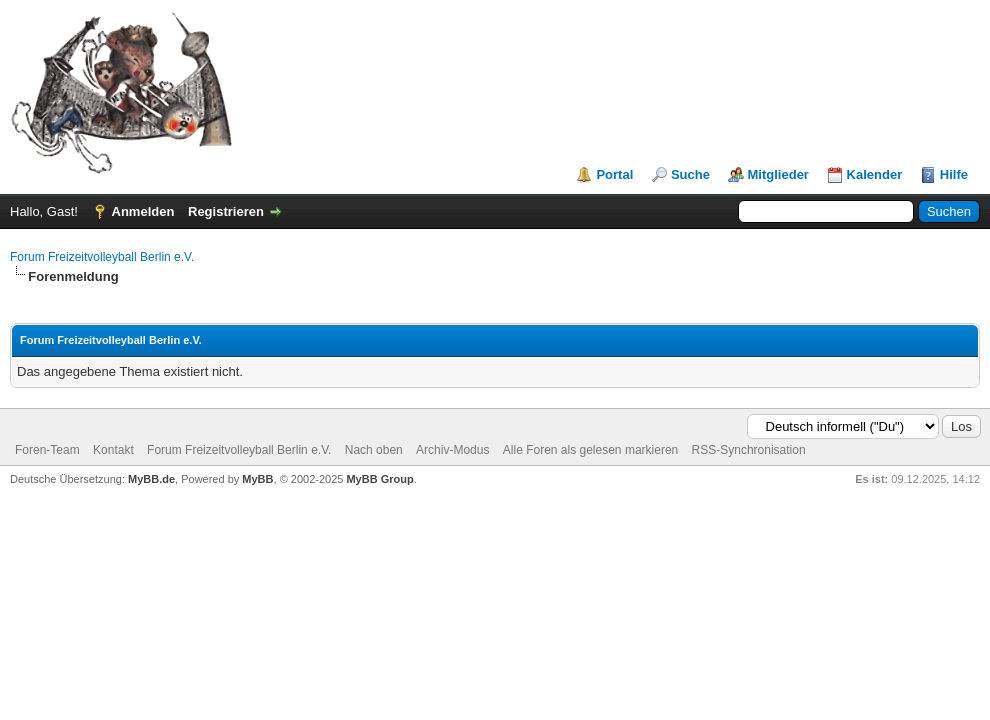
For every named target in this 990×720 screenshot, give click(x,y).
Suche (690, 174)
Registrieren (226, 211)
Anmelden (143, 211)
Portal (614, 174)
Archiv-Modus (452, 450)
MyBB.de (151, 479)
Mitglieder (778, 174)
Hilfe (954, 174)
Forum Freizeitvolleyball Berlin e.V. (102, 257)
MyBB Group (379, 479)
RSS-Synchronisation (749, 450)
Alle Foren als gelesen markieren (590, 450)
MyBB (257, 479)
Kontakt (113, 450)
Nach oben (374, 450)
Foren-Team (47, 450)
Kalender (875, 174)
